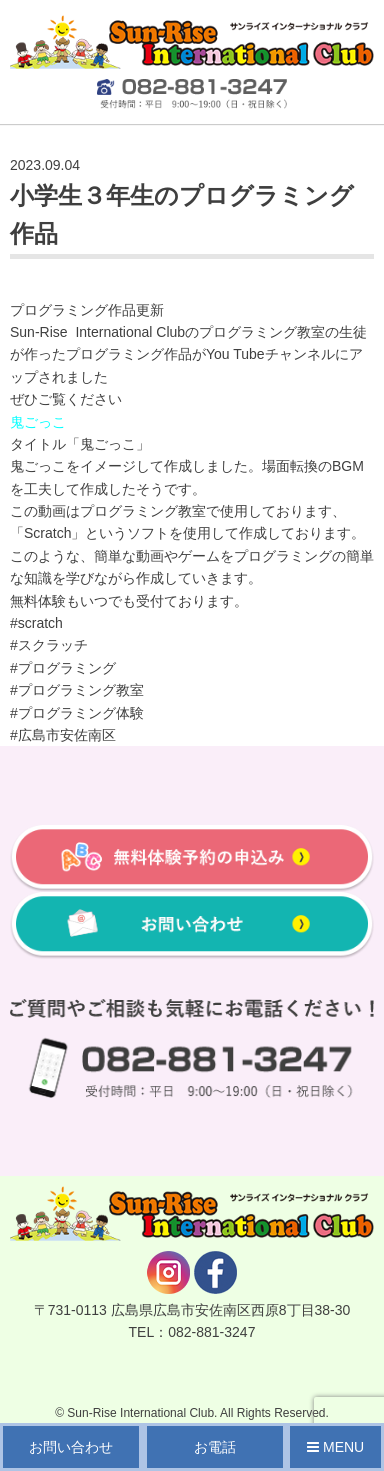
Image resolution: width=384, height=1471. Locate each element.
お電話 (215, 1447)
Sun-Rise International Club (140, 1413)
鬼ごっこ (38, 422)
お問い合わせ (71, 1447)
